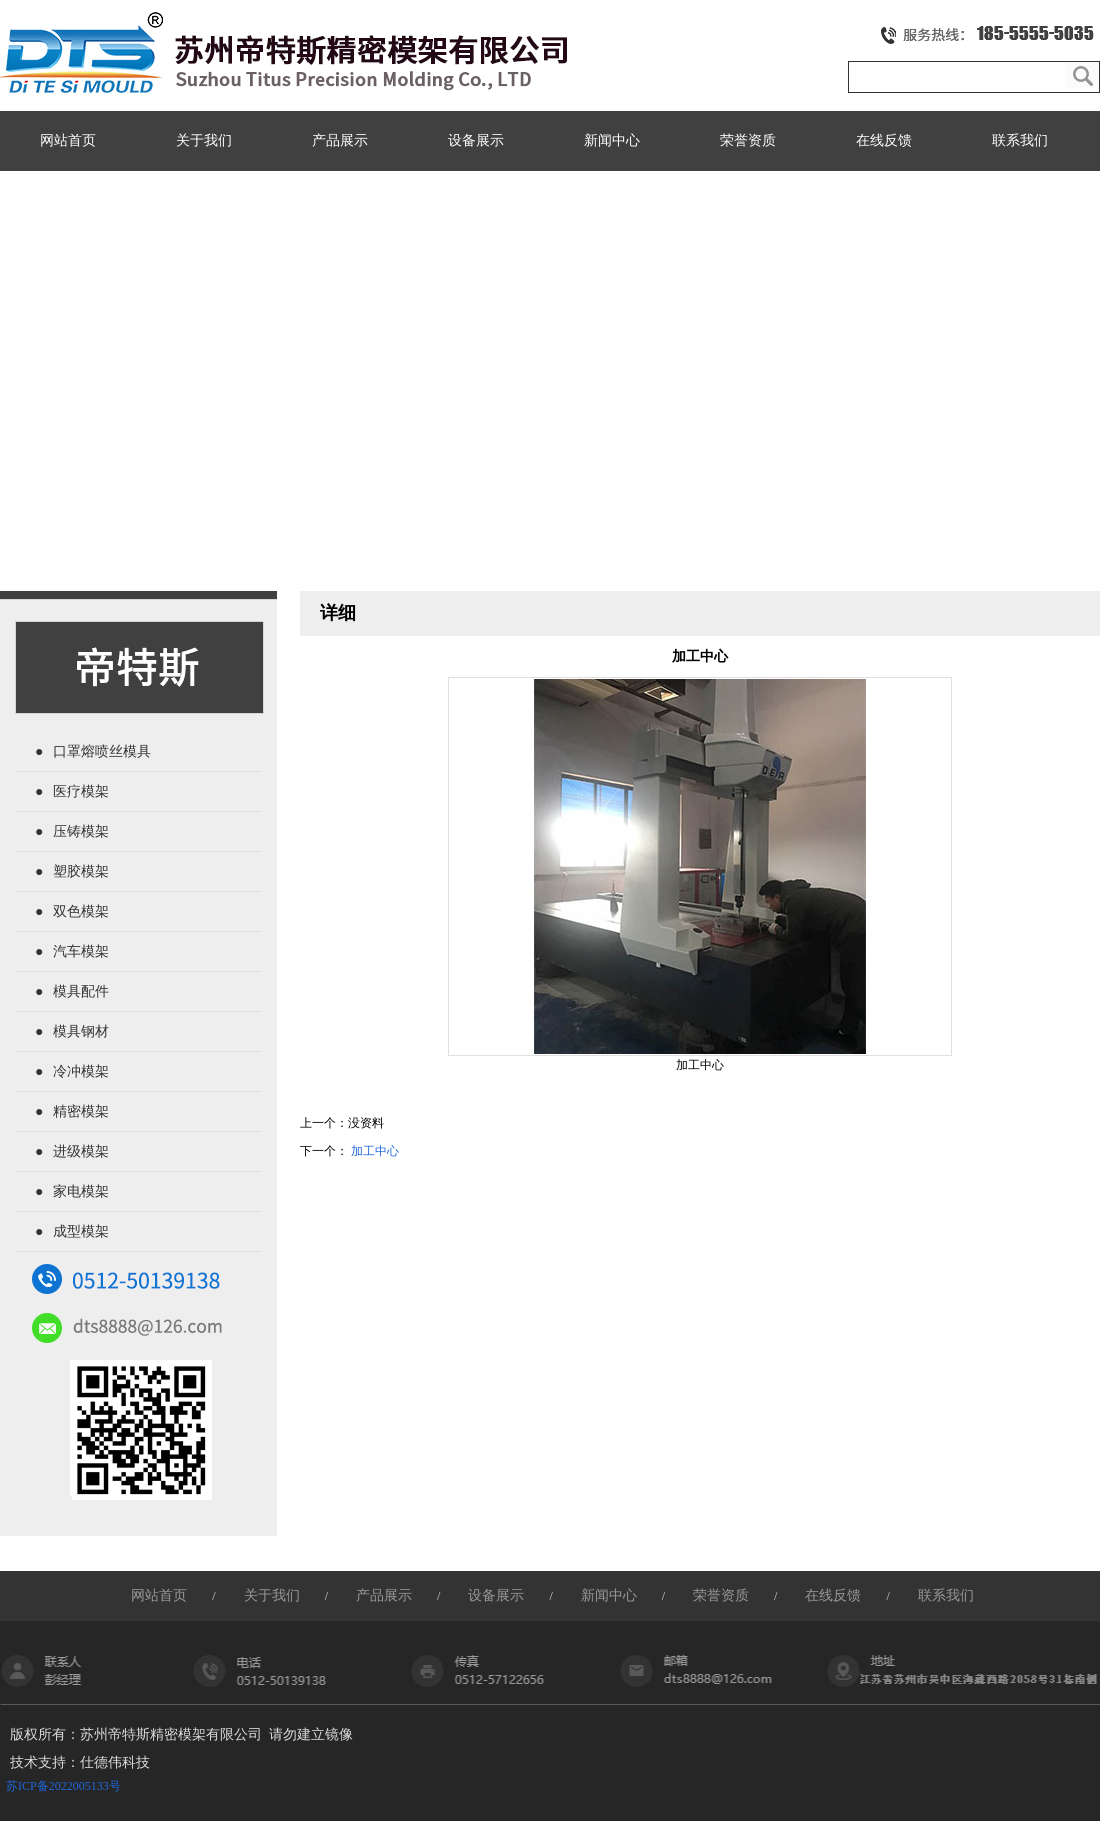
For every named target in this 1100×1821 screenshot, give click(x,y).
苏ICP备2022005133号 (63, 1786)
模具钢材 (81, 1031)
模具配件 (81, 991)
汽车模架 (81, 951)
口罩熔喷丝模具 (102, 751)
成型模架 (81, 1231)
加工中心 (375, 1151)
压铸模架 (81, 831)
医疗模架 (81, 791)
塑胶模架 (81, 871)
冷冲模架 (81, 1071)
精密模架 (81, 1111)
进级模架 (81, 1151)
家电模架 (81, 1191)
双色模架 (81, 911)
